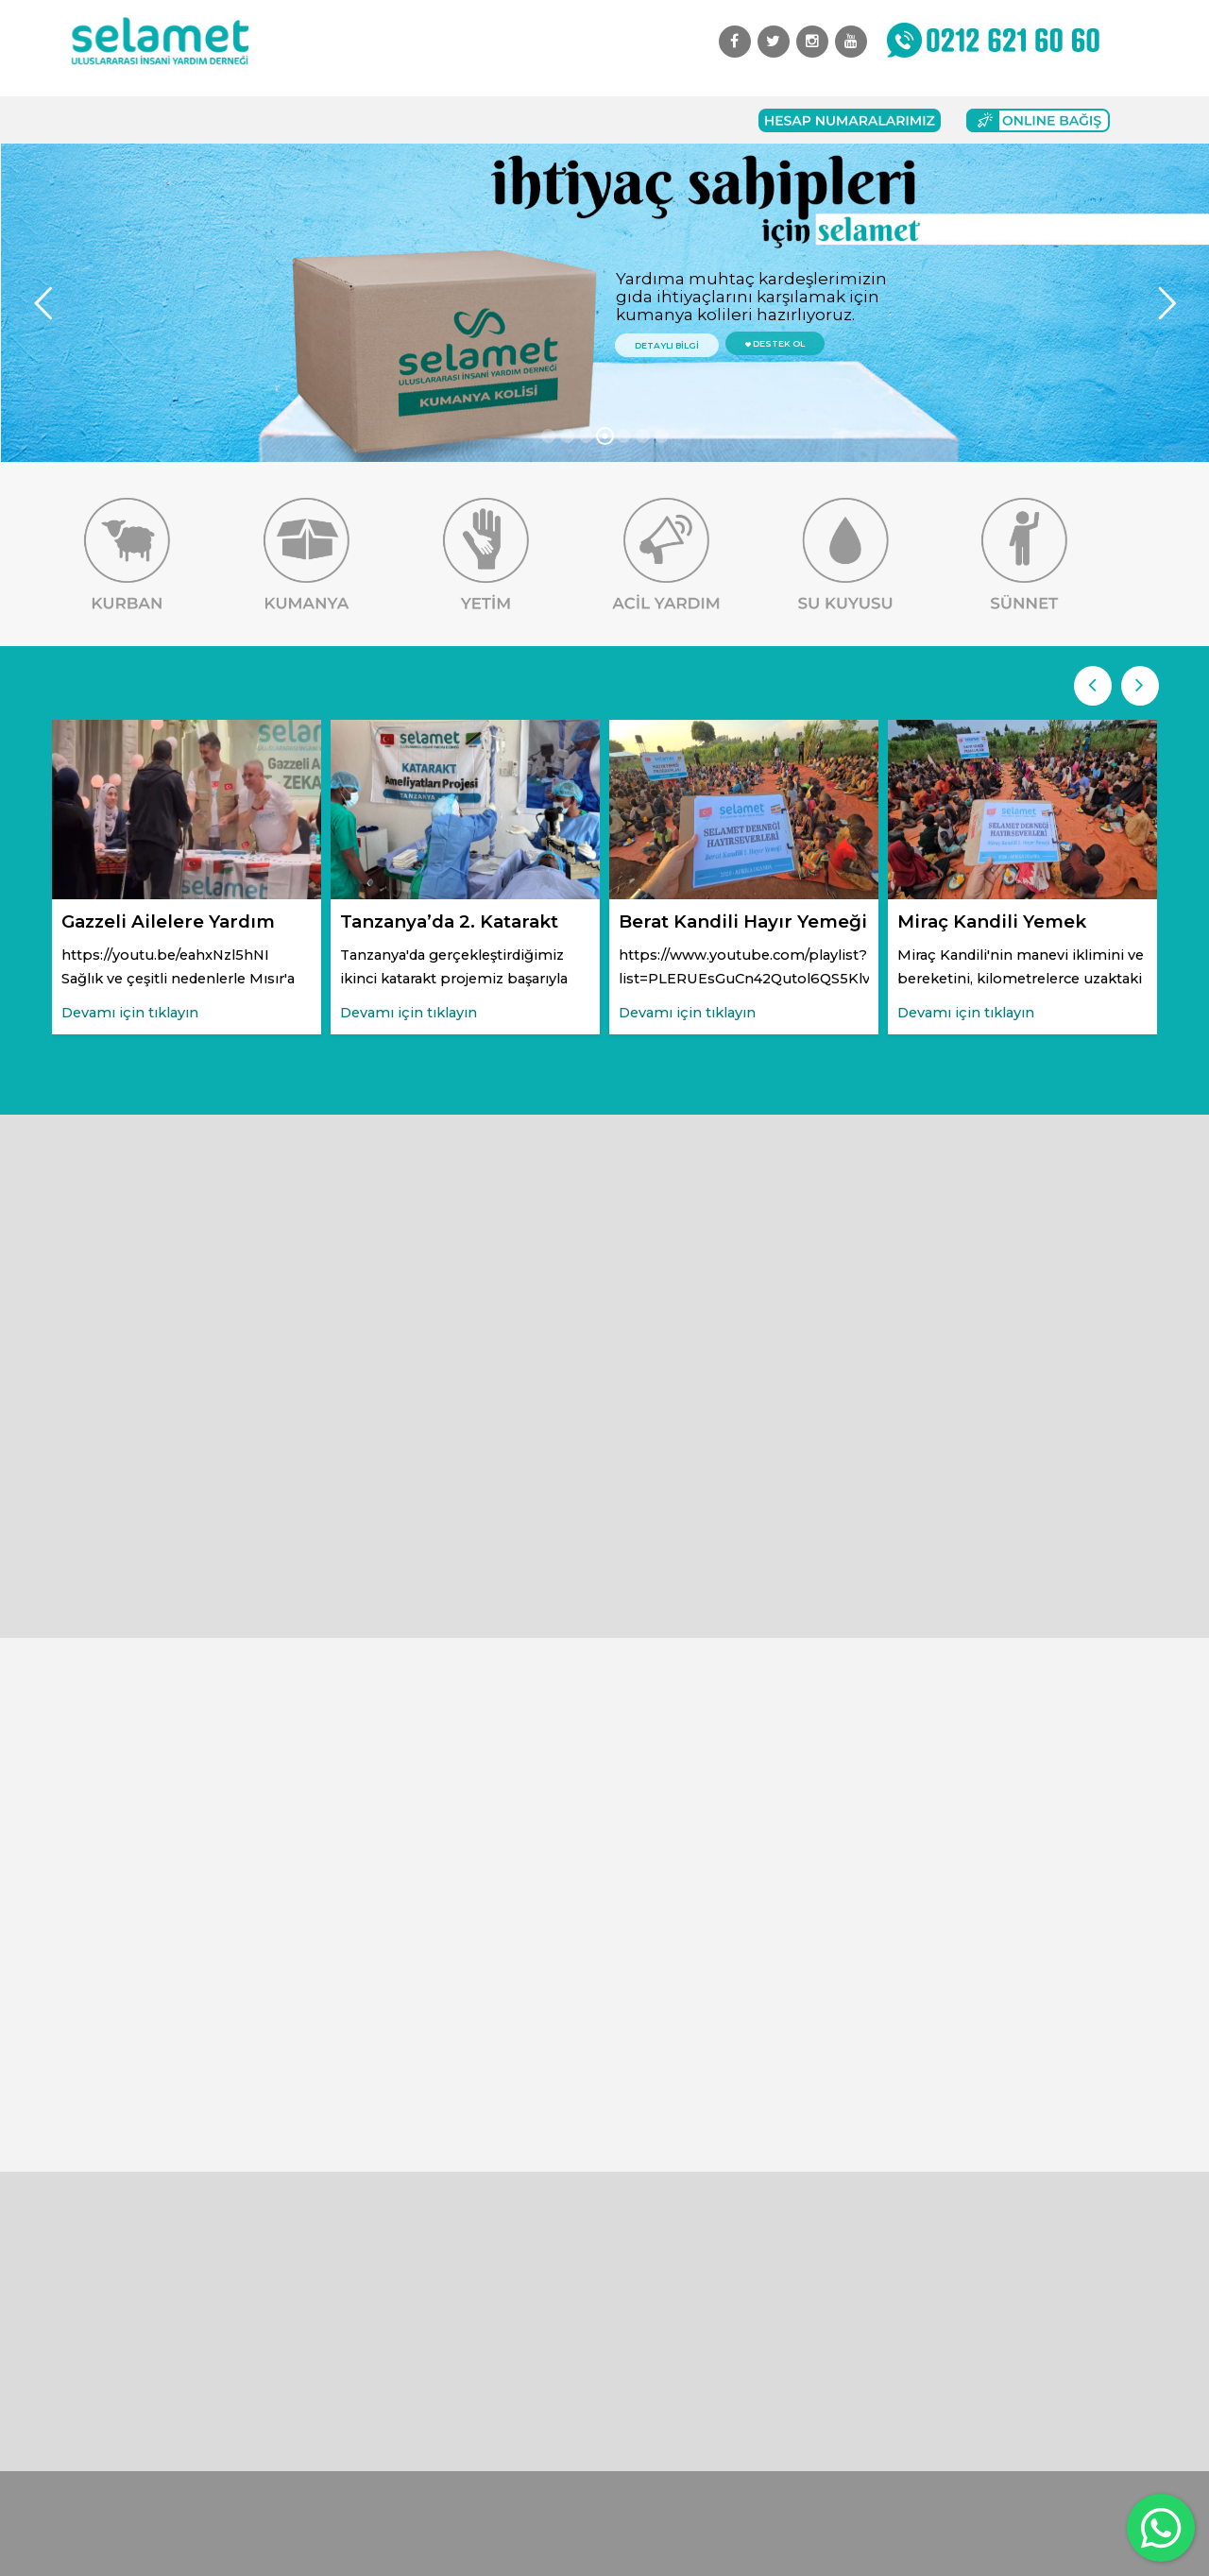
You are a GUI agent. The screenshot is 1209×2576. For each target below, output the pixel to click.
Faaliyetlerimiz (301, 119)
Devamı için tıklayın (129, 1012)
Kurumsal (195, 119)
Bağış (393, 119)
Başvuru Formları (493, 119)
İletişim (600, 119)
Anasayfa (109, 119)
